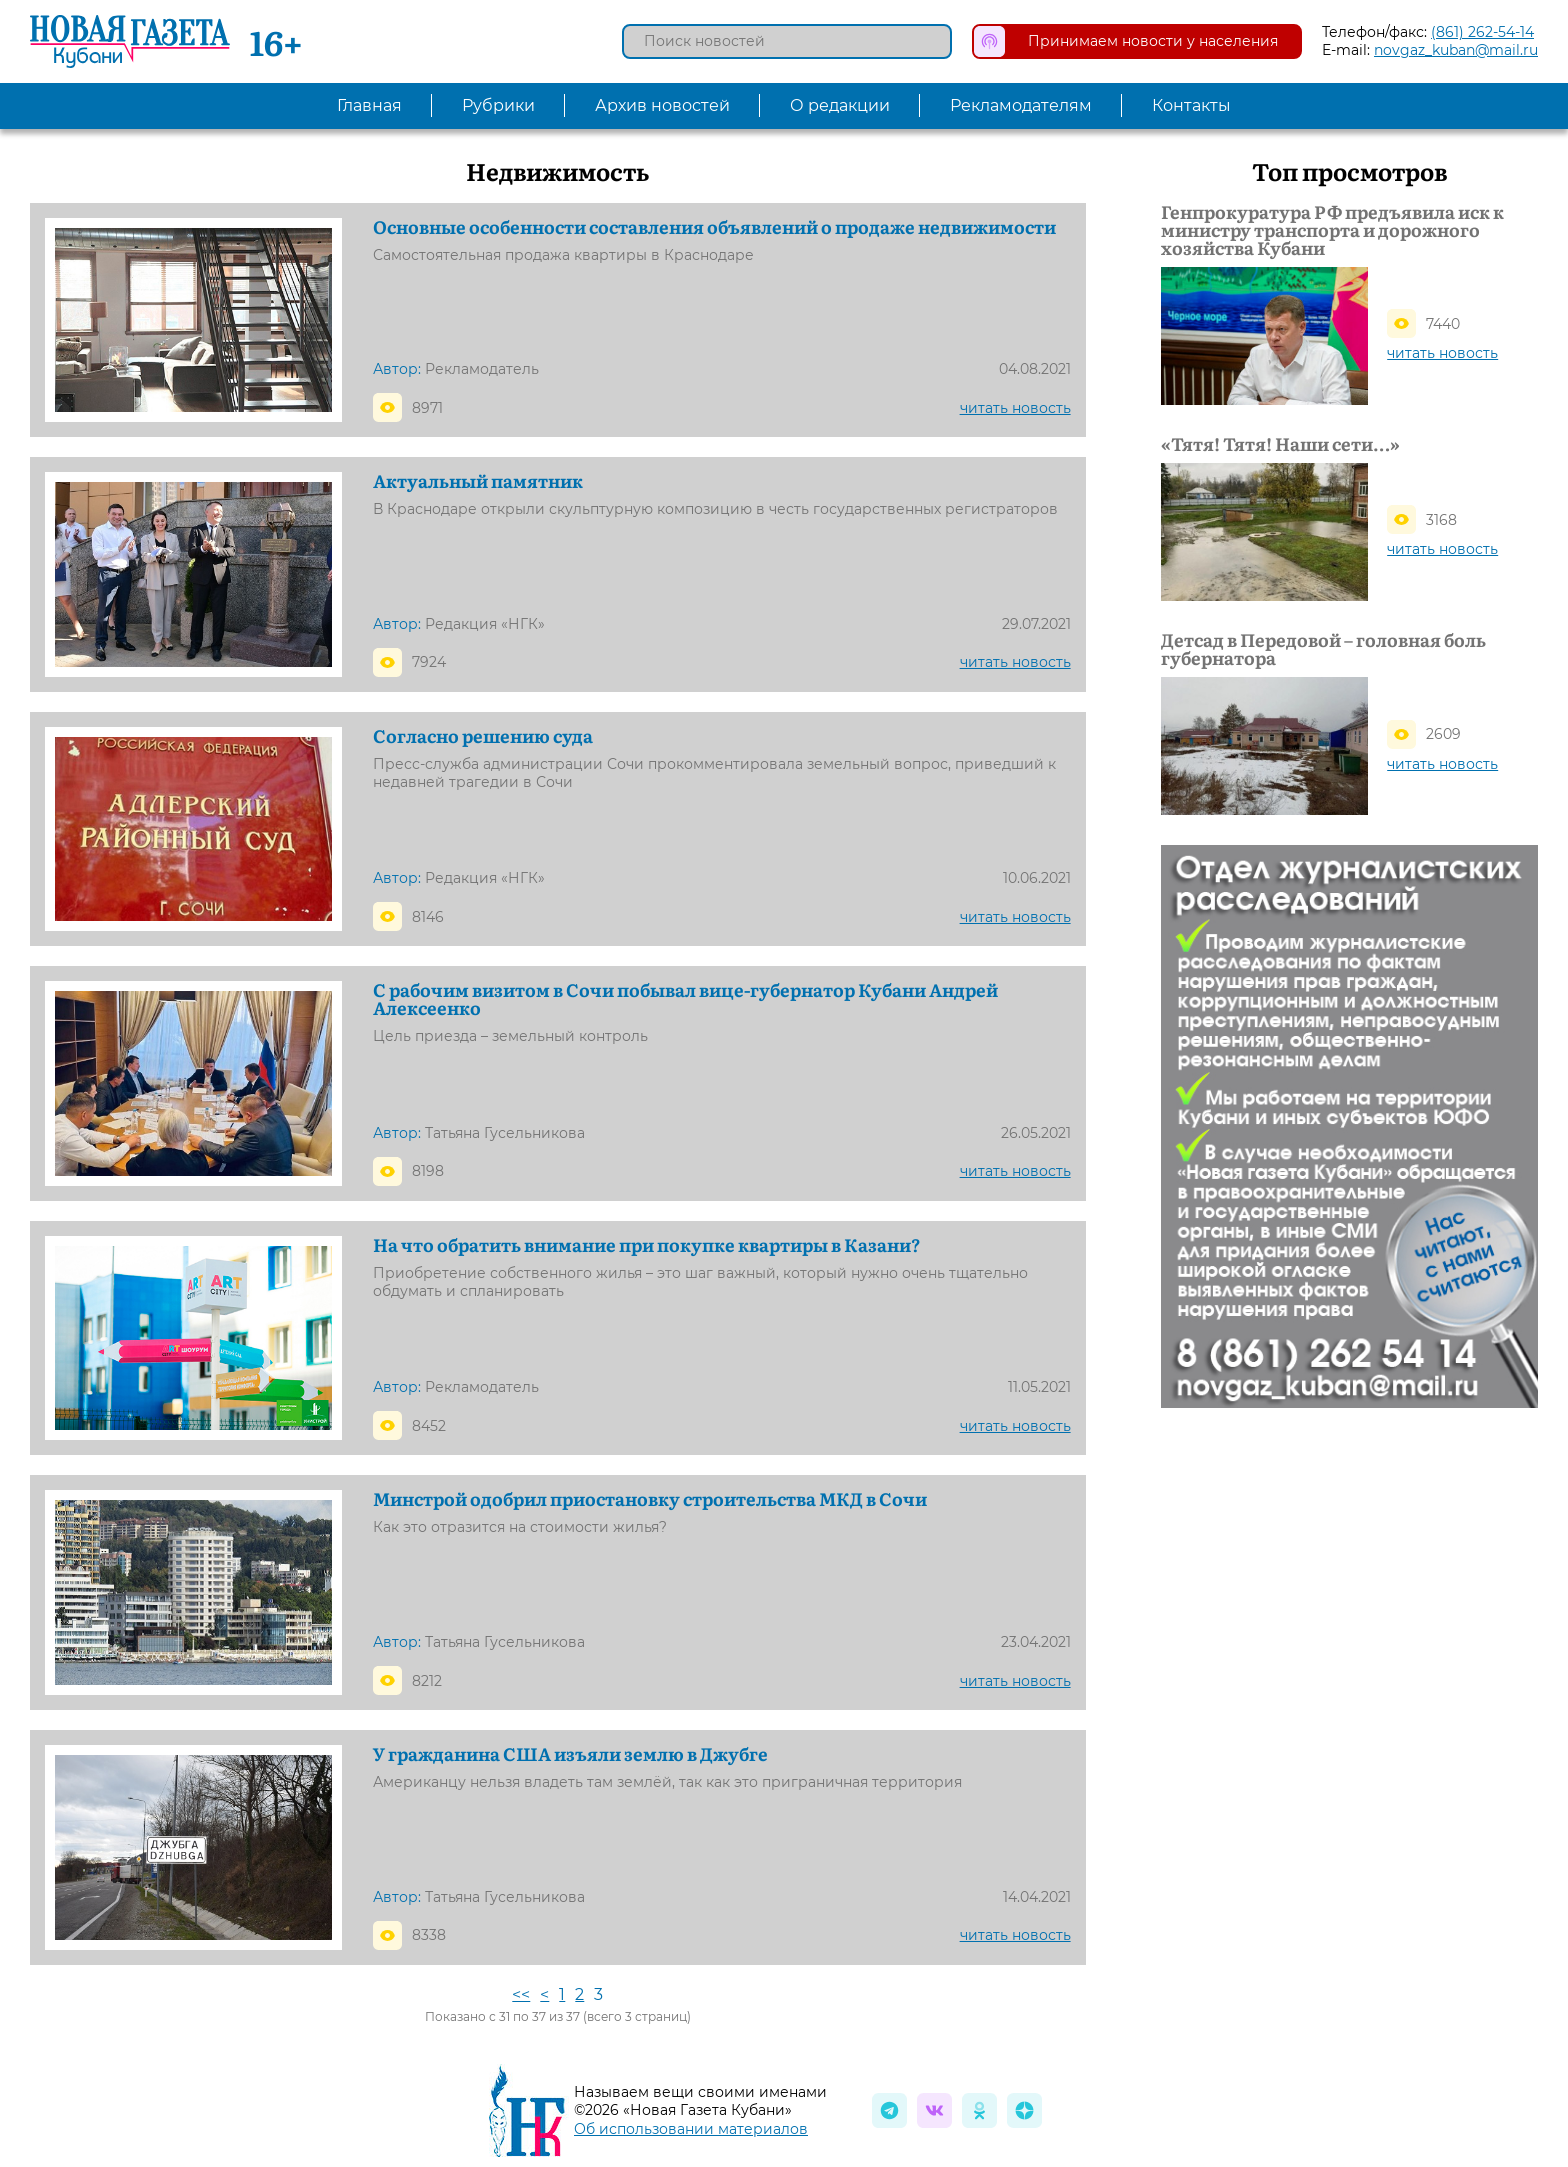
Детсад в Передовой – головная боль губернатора (1323, 649)
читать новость (1015, 408)
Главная (369, 105)
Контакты (1191, 105)
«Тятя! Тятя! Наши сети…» (1280, 444)
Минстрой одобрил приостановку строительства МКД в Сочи (650, 1499)
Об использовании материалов (691, 2129)
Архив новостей (662, 105)
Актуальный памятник (478, 481)
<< (521, 1994)
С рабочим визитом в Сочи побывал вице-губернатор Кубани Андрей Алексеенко (685, 999)
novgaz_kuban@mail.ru (1456, 50)
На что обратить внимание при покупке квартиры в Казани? (646, 1245)
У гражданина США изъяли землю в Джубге (570, 1754)
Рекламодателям (1021, 105)
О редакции (840, 105)
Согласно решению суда (483, 736)
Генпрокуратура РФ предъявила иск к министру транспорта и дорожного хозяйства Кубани (1332, 230)
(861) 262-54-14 (1482, 32)
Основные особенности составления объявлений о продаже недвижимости (714, 227)
